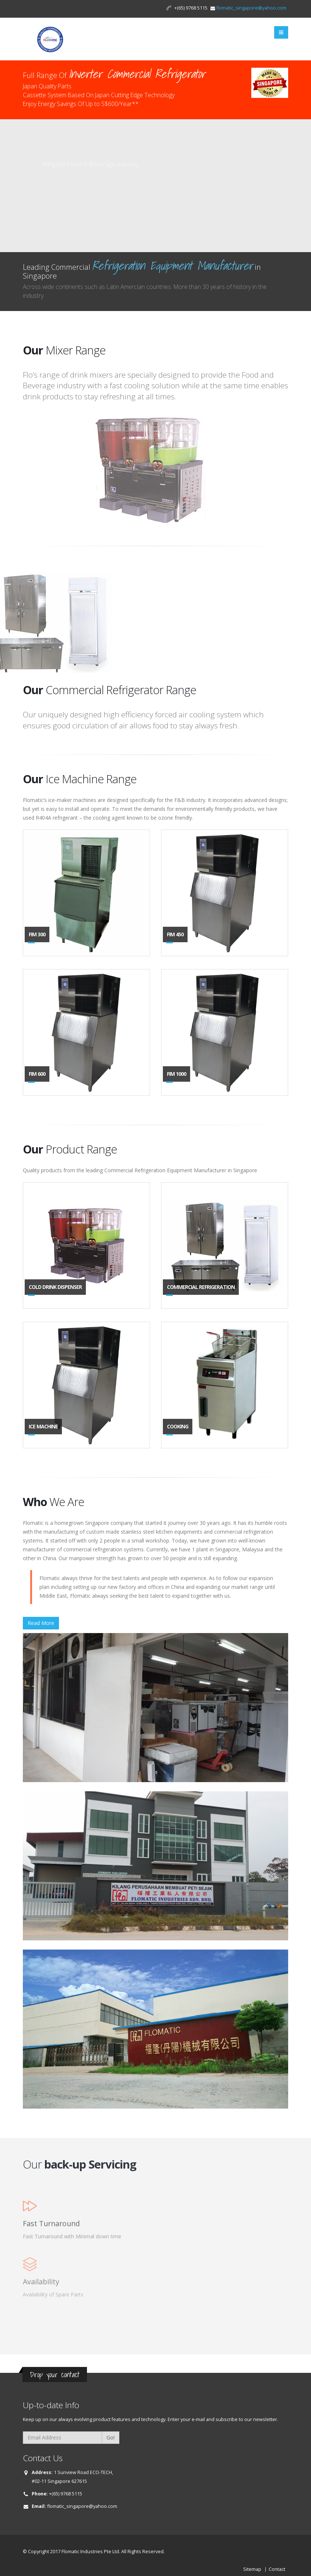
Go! (110, 2437)
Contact (277, 2569)
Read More (41, 1622)
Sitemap (252, 2569)
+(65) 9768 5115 (65, 2494)
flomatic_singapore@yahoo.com (251, 8)
